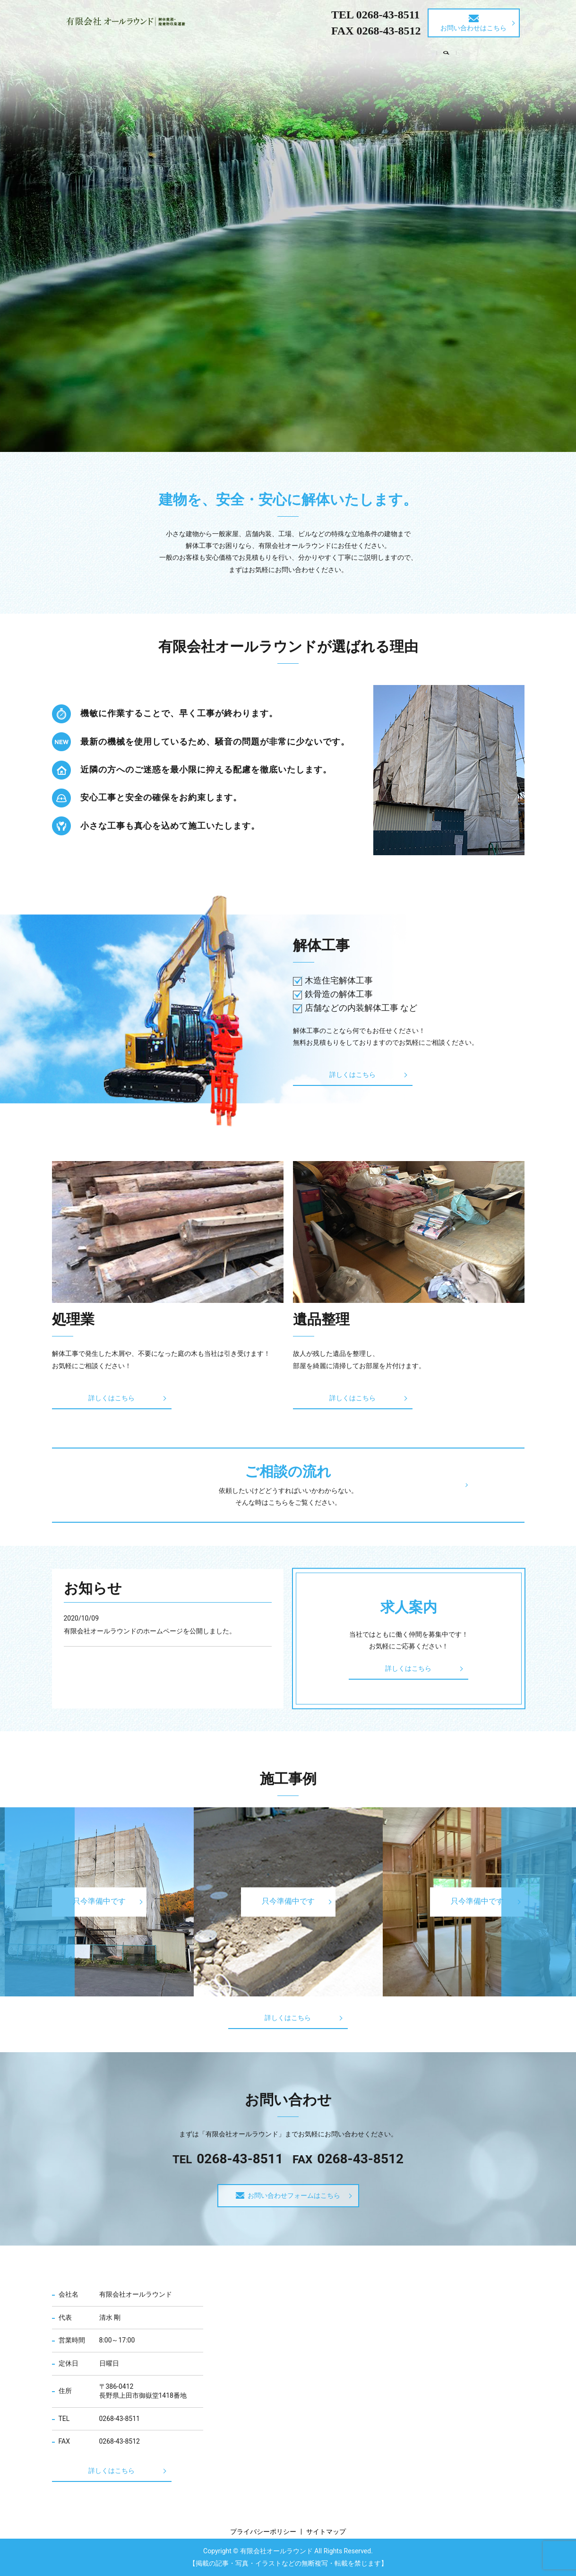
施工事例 (393, 53)
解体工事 (201, 53)
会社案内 (155, 53)
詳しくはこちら (340, 1074)
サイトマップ (326, 2531)
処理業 (244, 53)
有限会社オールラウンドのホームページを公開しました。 (150, 1631)
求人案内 (439, 53)
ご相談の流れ (340, 53)
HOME (112, 53)
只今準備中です (288, 1901)
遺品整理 (287, 53)
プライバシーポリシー (263, 2531)
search (472, 54)
